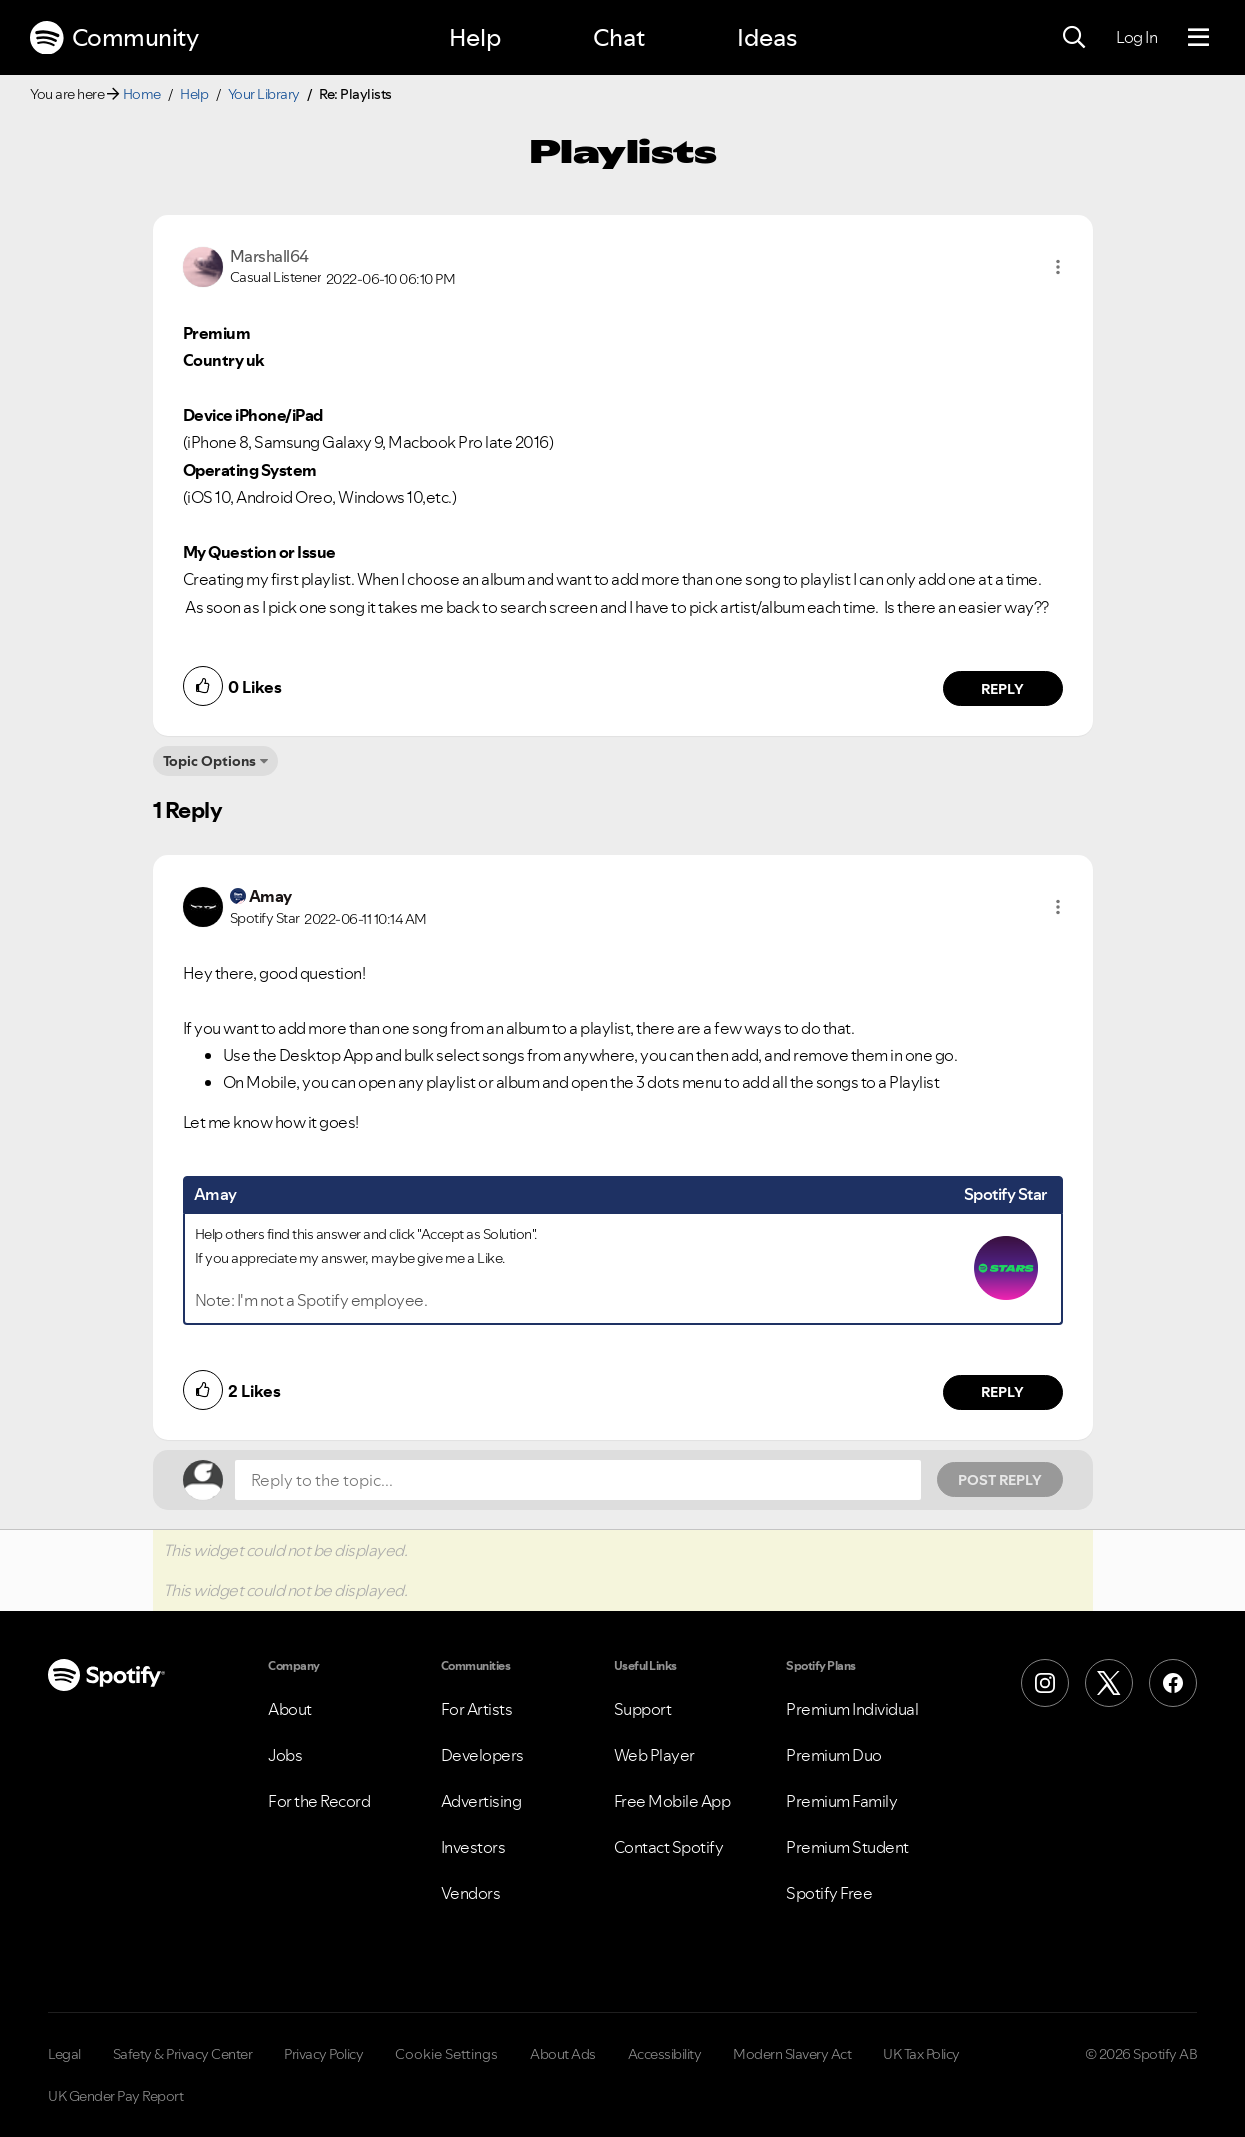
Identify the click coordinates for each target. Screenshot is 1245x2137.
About (290, 1709)
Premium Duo (834, 1755)
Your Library (264, 94)
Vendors (471, 1893)
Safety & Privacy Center (183, 2054)
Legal (64, 2054)
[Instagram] (1045, 1683)
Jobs (285, 1755)
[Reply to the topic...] (578, 1480)
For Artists (477, 1709)
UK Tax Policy (921, 2054)
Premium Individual (852, 1709)
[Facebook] (1173, 1683)
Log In (1136, 37)
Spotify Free (829, 1893)
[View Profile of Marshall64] (269, 256)
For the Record (319, 1801)
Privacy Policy (323, 2054)
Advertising (481, 1801)
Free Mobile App (672, 1801)
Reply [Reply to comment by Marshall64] (1002, 689)
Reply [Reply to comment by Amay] (1002, 1392)
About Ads (563, 2054)
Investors (473, 1847)
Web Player (654, 1755)
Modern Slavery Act (792, 2054)
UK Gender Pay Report (115, 2096)
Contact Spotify (669, 1847)
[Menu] (1198, 38)
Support (643, 1709)
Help (475, 37)
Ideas (767, 37)
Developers (482, 1755)
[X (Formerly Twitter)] (1109, 1683)
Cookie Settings (446, 2054)
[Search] (1074, 38)
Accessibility (665, 2054)
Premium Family (841, 1801)
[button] (1058, 267)
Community (114, 38)
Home (142, 94)
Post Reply (1000, 1480)
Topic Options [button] (209, 761)
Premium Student (847, 1847)
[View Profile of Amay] (270, 896)
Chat (619, 37)
